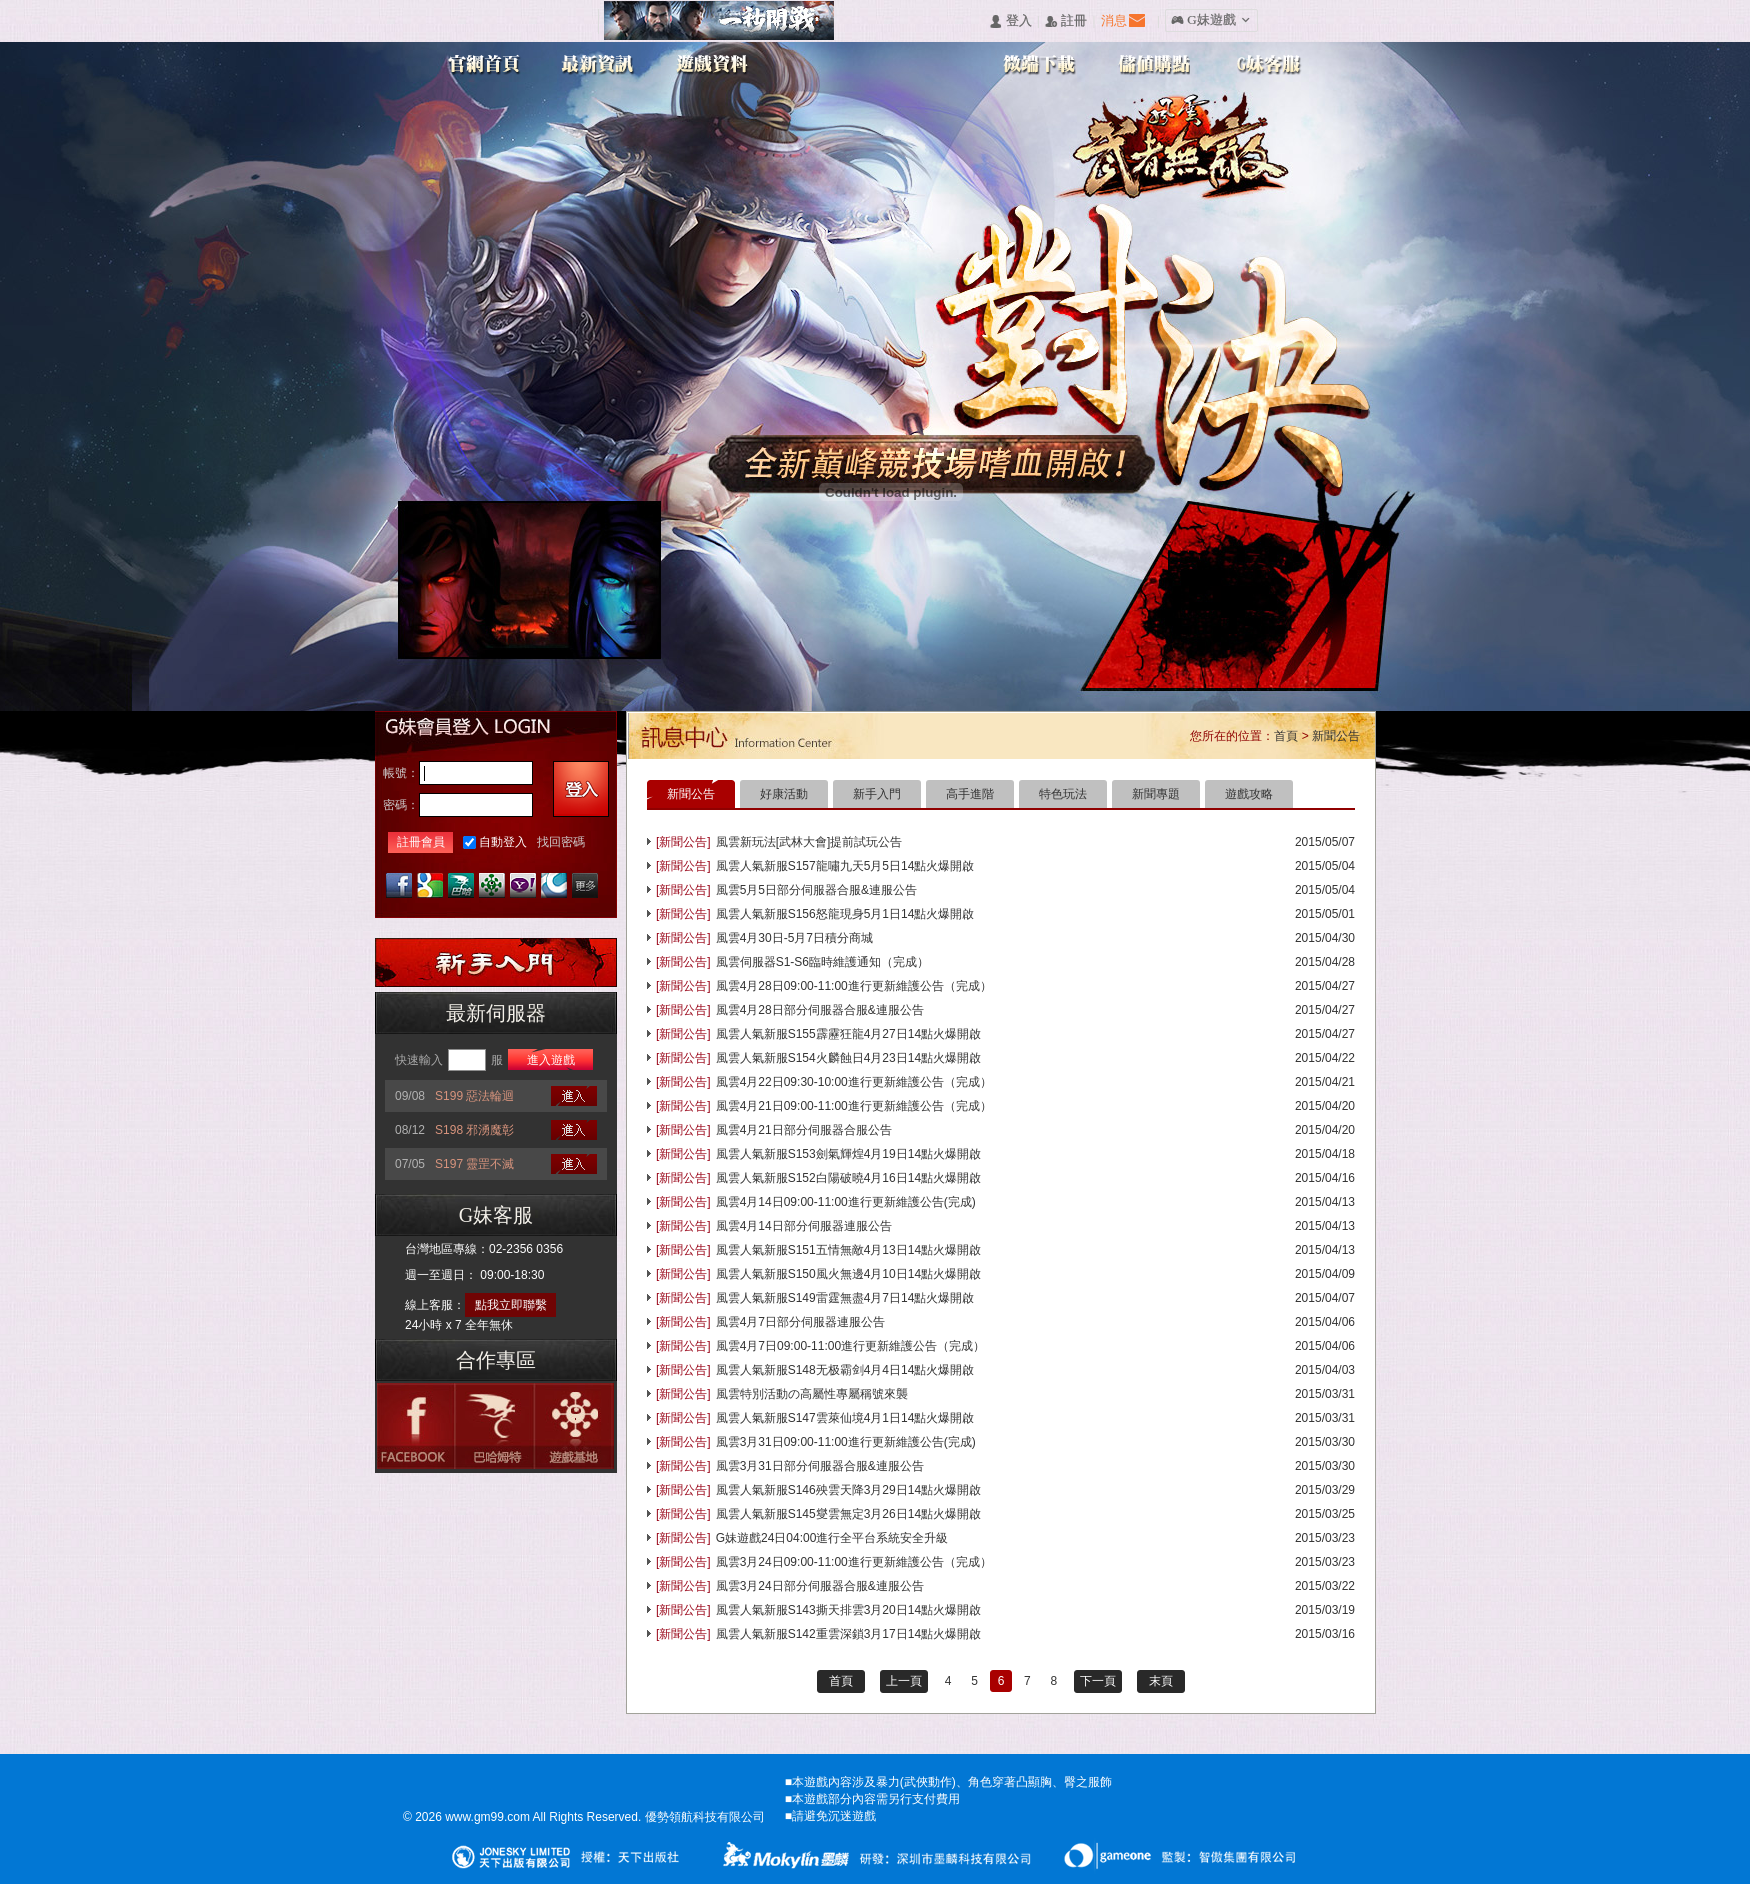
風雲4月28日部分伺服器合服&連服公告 (820, 1010)
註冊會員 (421, 842)
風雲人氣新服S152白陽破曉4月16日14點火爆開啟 (848, 1178)
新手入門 (877, 794)
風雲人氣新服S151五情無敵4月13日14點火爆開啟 (848, 1250)
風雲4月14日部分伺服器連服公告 (804, 1226)
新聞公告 (1336, 736)
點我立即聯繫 (511, 1305)
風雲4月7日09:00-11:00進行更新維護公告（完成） (850, 1346)
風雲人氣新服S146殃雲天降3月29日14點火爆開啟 (848, 1490)
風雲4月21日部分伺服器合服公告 (804, 1130)
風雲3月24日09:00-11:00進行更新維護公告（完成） (854, 1562)
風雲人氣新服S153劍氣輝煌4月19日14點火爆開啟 (848, 1154)
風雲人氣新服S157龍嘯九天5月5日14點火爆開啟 (845, 866)
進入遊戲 (551, 1060)
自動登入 (503, 842)
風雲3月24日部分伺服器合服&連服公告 (820, 1586)
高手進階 (970, 794)
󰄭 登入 (1010, 21)
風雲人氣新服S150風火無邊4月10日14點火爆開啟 (848, 1274)
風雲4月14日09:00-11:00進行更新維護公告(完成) (846, 1202)
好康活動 (784, 794)
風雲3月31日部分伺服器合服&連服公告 (820, 1466)
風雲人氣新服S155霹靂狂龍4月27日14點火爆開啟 (848, 1034)
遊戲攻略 (1249, 794)
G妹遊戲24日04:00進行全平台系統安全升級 (832, 1538)
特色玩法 (1063, 794)
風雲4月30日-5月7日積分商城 (794, 938)
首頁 (1286, 736)
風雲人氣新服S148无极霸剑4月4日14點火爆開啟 (845, 1370)
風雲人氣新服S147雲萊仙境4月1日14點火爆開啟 (845, 1418)
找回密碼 (561, 842)
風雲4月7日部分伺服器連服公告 (800, 1322)
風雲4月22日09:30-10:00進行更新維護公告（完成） (854, 1082)
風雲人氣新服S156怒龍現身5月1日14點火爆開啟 (845, 914)
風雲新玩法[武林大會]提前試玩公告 (809, 842)
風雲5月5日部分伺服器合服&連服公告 (816, 890)
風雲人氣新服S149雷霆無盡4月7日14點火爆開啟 (845, 1298)
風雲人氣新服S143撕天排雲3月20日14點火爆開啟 (848, 1610)
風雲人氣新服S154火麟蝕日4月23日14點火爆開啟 (848, 1058)
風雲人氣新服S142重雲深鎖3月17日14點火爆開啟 (848, 1634)
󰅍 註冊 (1066, 21)
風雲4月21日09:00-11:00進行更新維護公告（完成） (854, 1106)
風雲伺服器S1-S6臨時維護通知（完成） (822, 962)
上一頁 (904, 1681)
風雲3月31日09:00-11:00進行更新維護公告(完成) (846, 1442)
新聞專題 (1156, 794)
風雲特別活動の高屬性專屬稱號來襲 (812, 1394)
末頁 (1161, 1681)
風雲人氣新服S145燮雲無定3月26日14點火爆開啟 (848, 1514)
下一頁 (1098, 1681)
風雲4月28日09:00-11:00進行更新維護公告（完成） (854, 986)
